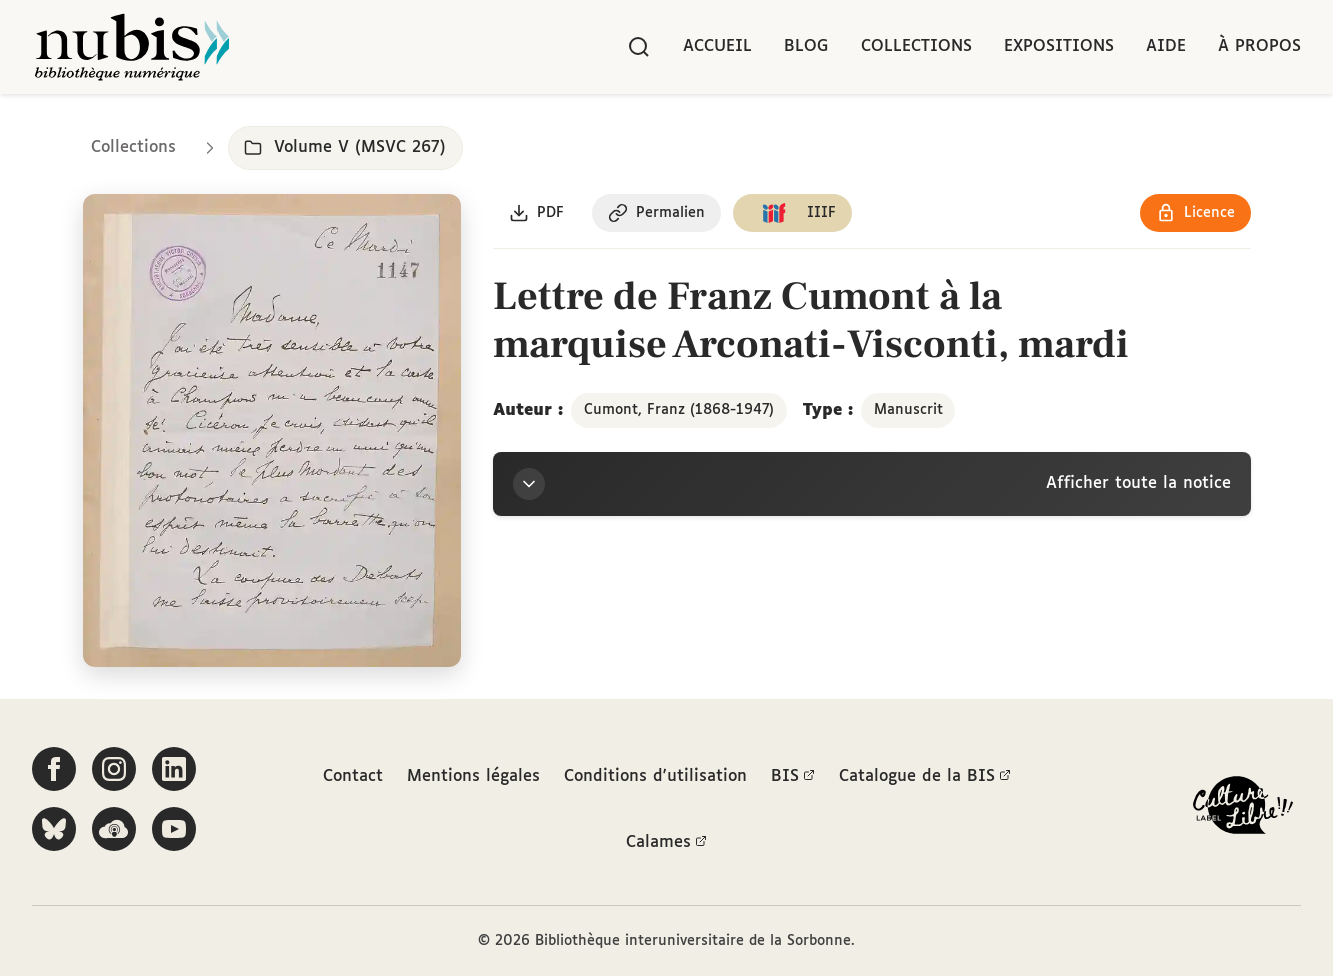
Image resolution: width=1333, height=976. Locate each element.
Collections (916, 46)
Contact (353, 776)
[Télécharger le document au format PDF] (536, 213)
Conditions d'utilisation (655, 776)
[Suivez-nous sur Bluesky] (54, 829)
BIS (793, 777)
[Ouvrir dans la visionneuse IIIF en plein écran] (272, 430)
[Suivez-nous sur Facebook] (54, 769)
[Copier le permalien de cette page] (656, 213)
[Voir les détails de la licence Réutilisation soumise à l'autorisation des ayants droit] (1195, 213)
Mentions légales (473, 776)
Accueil (717, 46)
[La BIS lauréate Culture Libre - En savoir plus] (1243, 809)
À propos (1259, 46)
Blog (806, 46)
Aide (1166, 46)
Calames (666, 843)
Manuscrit (908, 410)
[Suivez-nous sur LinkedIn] (174, 769)
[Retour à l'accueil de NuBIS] (132, 47)
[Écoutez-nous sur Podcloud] (114, 829)
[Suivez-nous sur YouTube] (174, 829)
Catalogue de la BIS (925, 777)
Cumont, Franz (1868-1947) (679, 410)
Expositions (1059, 46)
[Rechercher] (639, 47)
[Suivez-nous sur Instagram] (114, 769)
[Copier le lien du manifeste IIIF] (792, 213)
